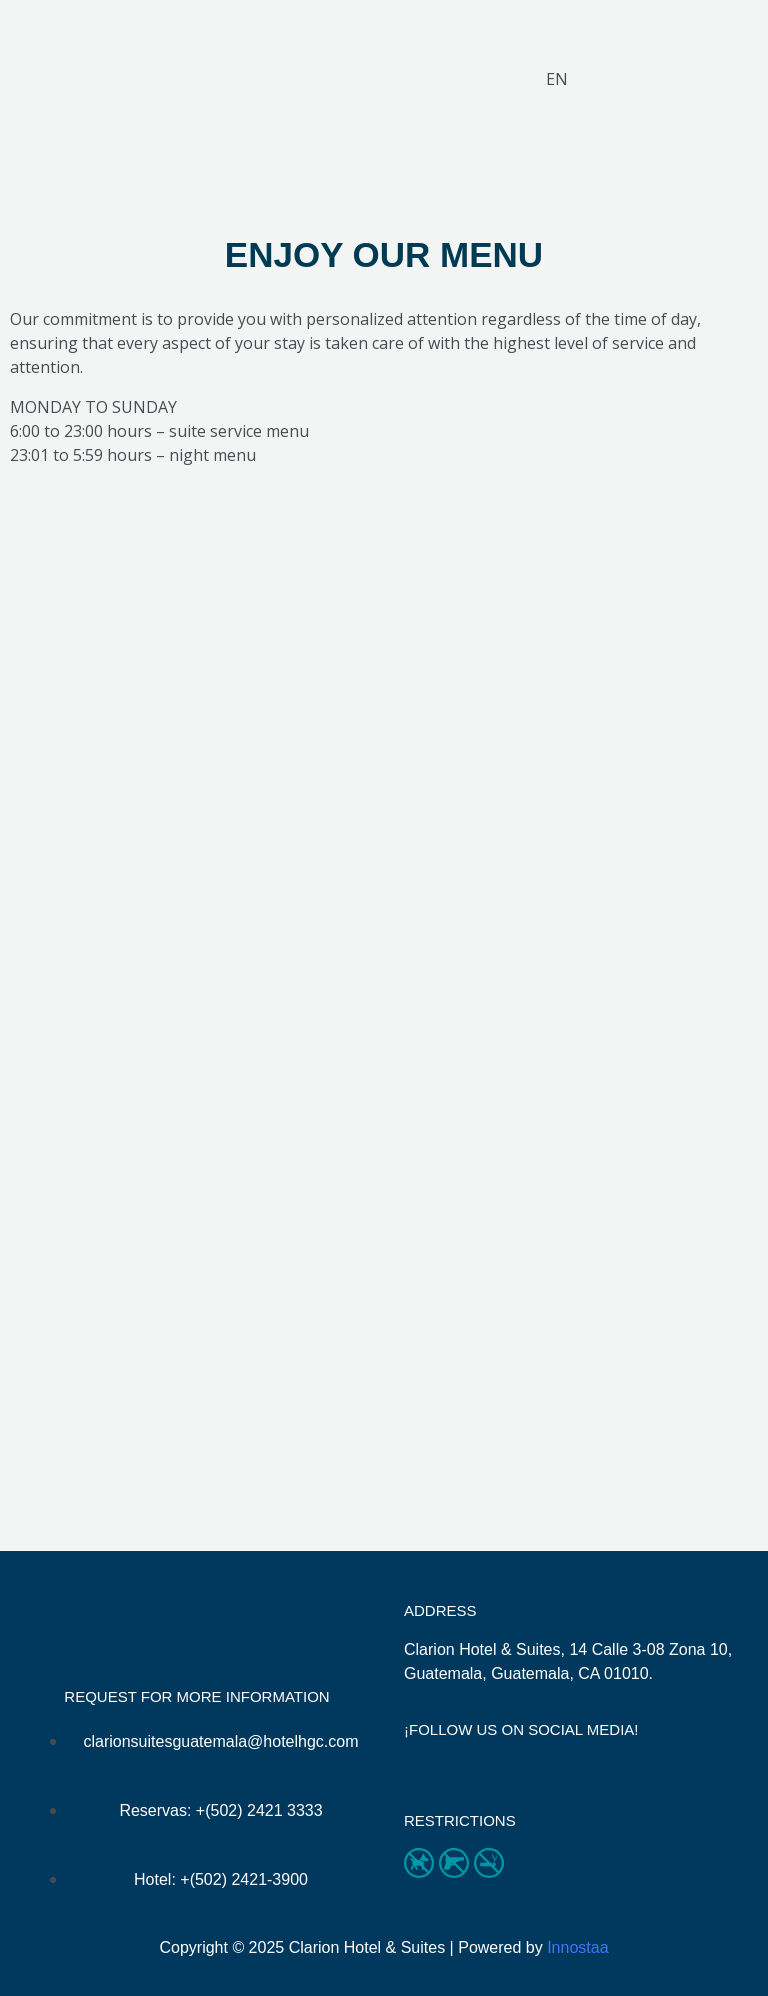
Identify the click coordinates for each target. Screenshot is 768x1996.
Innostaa (577, 1947)
